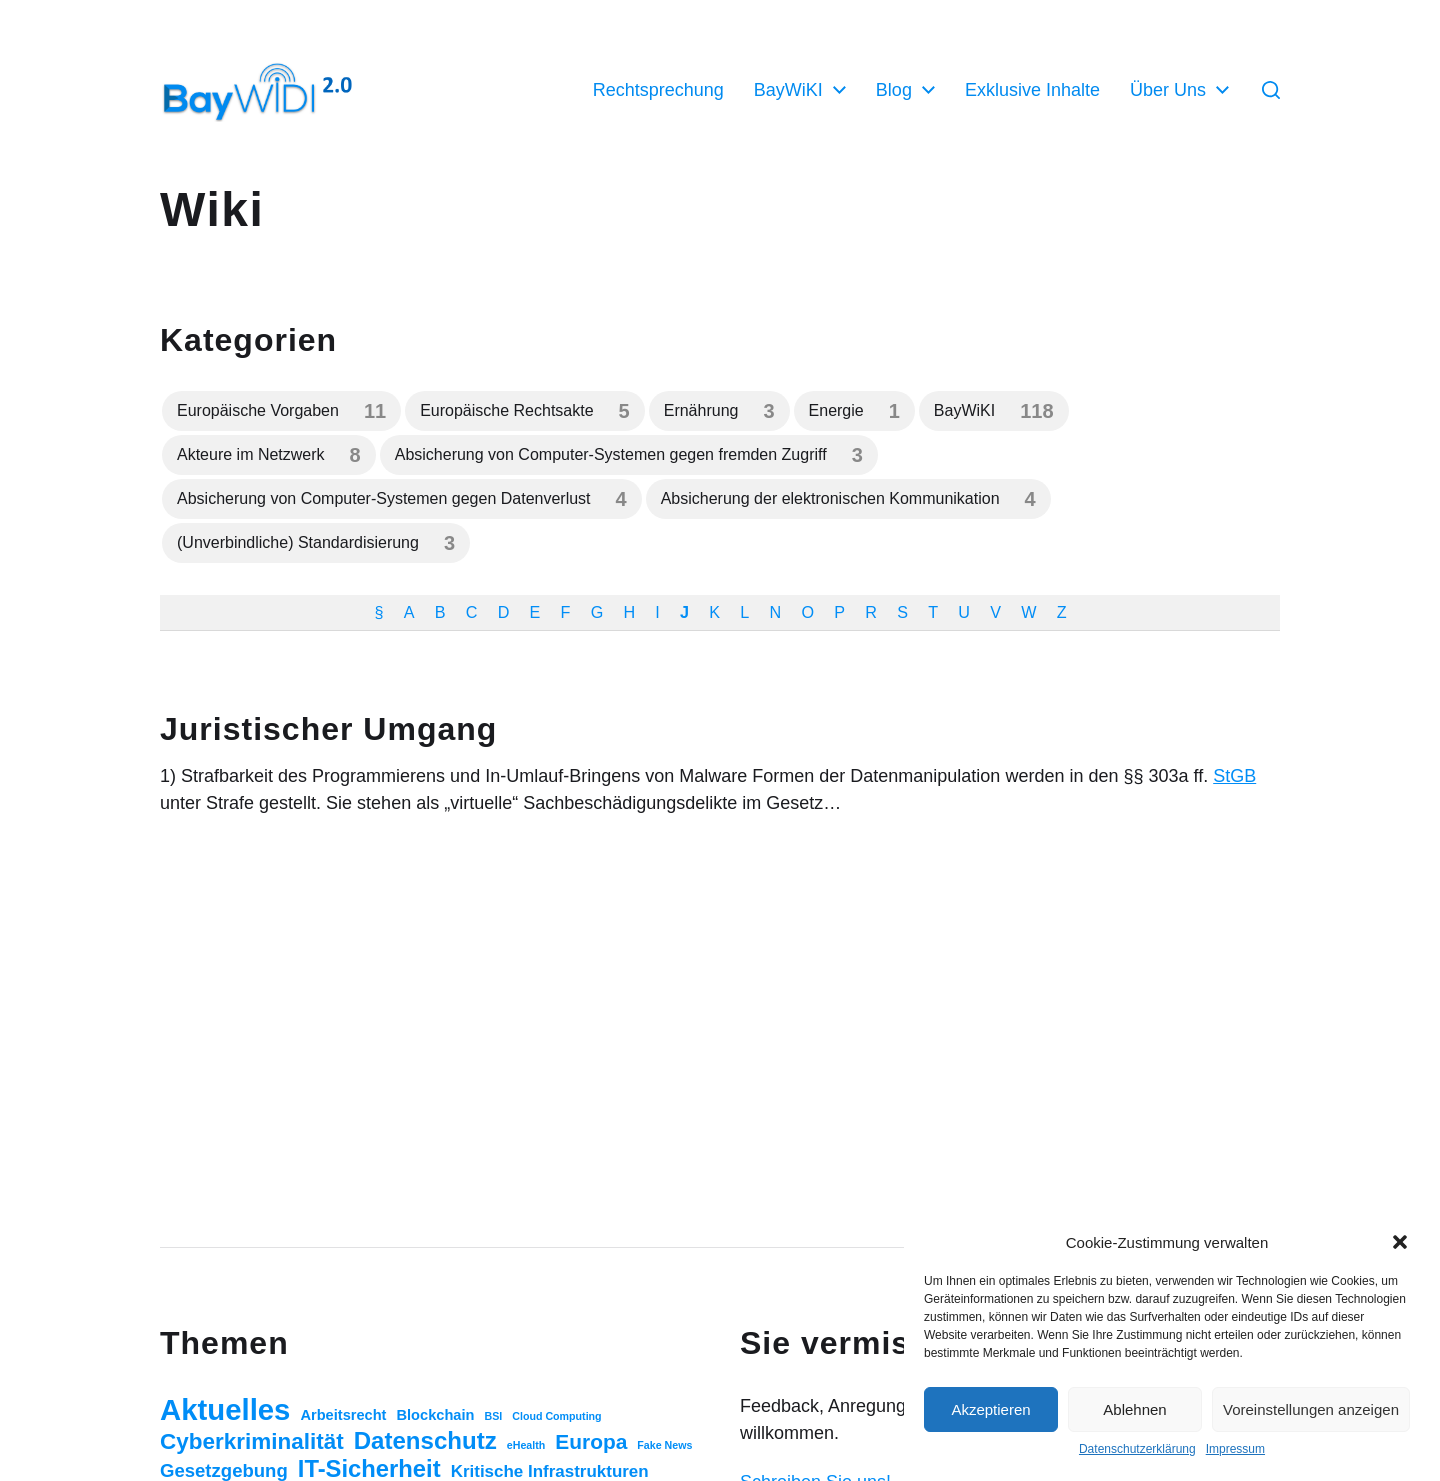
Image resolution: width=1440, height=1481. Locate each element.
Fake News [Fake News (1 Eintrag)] (664, 1445)
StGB (1234, 776)
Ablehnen (1134, 1409)
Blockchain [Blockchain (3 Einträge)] (436, 1415)
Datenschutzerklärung (1137, 1449)
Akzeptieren (990, 1409)
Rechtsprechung (658, 90)
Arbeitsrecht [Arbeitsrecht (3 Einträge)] (343, 1415)
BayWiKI (788, 90)
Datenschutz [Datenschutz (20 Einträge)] (425, 1440)
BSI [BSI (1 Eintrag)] (493, 1416)
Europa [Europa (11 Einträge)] (591, 1441)
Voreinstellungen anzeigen (1311, 1409)
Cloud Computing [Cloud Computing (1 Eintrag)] (556, 1416)
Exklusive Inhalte (1032, 90)
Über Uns (1168, 90)
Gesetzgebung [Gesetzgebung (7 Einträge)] (224, 1470)
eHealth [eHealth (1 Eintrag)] (526, 1445)
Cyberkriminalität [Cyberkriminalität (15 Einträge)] (252, 1441)
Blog (894, 90)
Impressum (1235, 1449)
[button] (1400, 1242)
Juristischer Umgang (328, 729)
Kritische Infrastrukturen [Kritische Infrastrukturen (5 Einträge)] (550, 1471)
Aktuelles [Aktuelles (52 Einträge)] (225, 1409)
